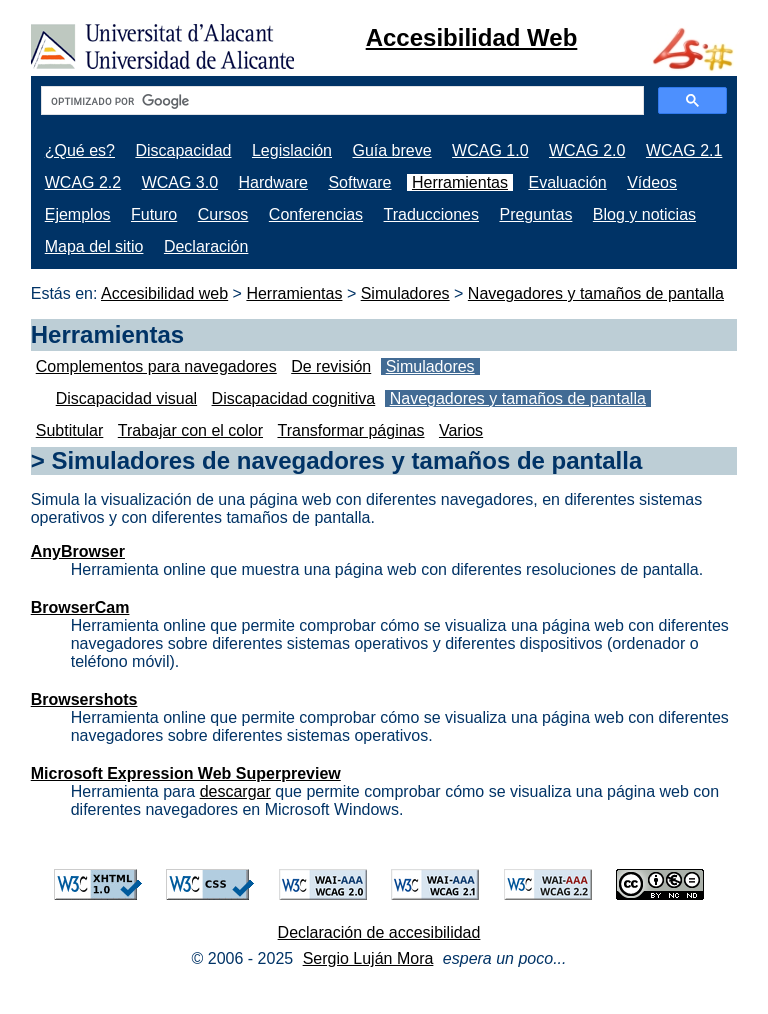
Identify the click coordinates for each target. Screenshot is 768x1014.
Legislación (292, 150)
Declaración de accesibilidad (379, 932)
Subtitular (70, 430)
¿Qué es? (80, 150)
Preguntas (535, 214)
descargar (235, 791)
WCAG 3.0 (180, 182)
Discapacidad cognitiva (294, 398)
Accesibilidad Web (472, 37)
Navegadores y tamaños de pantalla (596, 293)
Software (359, 182)
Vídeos (652, 182)
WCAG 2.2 (83, 182)
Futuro (154, 214)
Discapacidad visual (126, 398)
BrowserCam (80, 607)
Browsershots (84, 699)
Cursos (223, 214)
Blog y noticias (644, 214)
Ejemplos (78, 214)
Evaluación (567, 182)
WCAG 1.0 (490, 150)
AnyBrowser (78, 551)
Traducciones (431, 214)
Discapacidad (183, 150)
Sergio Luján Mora (368, 958)
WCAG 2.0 (587, 150)
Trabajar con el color (190, 430)
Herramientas (460, 182)
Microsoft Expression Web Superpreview (186, 773)
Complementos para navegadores (156, 366)
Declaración (206, 246)
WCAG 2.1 (684, 150)
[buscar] (341, 101)
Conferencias (316, 214)
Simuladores (405, 293)
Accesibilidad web (164, 293)
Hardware (273, 182)
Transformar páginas (350, 430)
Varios (461, 430)
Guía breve (391, 150)
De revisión (331, 366)
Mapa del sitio (94, 246)
